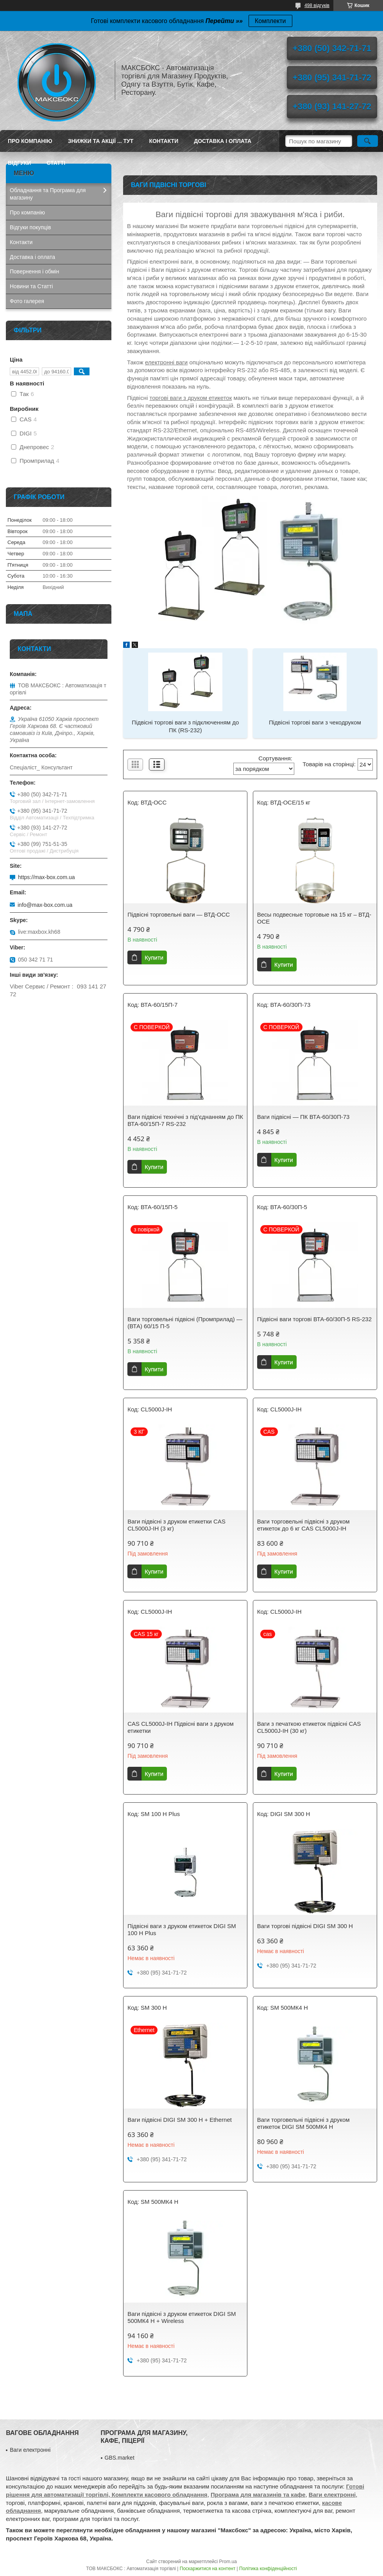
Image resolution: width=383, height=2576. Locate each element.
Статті (56, 163)
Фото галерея (27, 301)
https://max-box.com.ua (46, 877)
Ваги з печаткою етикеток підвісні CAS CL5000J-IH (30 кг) (309, 1727)
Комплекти (270, 21)
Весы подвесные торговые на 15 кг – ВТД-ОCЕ (314, 918)
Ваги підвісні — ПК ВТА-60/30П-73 (303, 1116)
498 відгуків (316, 5)
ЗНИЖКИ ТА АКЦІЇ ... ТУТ (101, 141)
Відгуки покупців (30, 227)
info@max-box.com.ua (45, 905)
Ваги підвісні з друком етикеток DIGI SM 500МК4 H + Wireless (181, 2317)
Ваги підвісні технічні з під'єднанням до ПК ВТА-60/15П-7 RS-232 (185, 1120)
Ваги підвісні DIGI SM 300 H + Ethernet (179, 2119)
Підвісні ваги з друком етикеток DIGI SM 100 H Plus (181, 1929)
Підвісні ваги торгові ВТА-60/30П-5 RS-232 (314, 1319)
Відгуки (19, 163)
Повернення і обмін (34, 271)
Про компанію (30, 141)
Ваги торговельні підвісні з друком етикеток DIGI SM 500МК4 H (303, 2123)
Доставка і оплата (222, 141)
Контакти (163, 141)
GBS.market (119, 2458)
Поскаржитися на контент (207, 2568)
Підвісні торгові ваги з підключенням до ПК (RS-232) (185, 726)
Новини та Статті (31, 286)
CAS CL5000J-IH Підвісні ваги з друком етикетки (180, 1727)
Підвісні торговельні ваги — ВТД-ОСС (178, 914)
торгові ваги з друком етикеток (190, 397)
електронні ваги (166, 362)
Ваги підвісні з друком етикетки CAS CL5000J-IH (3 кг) (176, 1525)
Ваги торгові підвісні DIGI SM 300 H (305, 1926)
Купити (154, 957)
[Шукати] (367, 141)
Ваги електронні (30, 2450)
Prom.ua (228, 2561)
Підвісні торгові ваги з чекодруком (315, 722)
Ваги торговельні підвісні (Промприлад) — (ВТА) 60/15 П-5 (184, 1322)
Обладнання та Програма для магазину (48, 194)
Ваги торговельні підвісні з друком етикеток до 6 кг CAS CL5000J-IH (303, 1525)
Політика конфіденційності (268, 2568)
